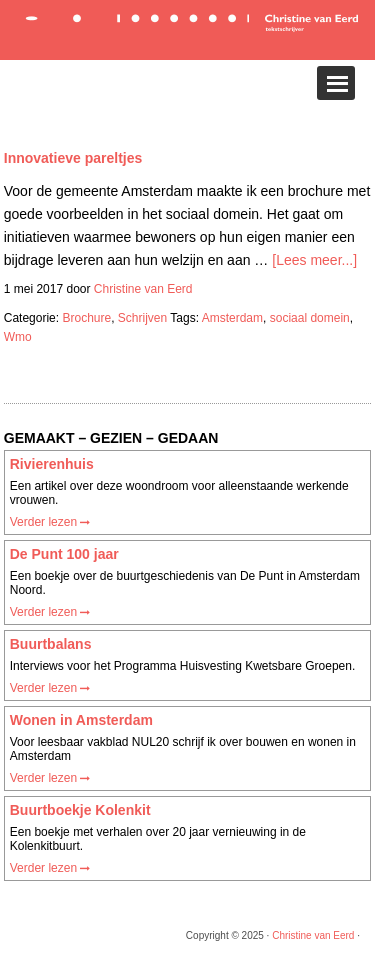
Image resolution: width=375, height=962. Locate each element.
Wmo (18, 337)
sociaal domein (310, 318)
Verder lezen (50, 522)
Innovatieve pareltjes (73, 158)
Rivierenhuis (52, 464)
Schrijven (142, 318)
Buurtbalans (51, 644)
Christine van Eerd (313, 935)
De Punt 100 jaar (64, 554)
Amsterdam (232, 318)
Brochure (86, 318)
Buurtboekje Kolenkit (80, 810)
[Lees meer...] (314, 260)
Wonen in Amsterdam (81, 720)
